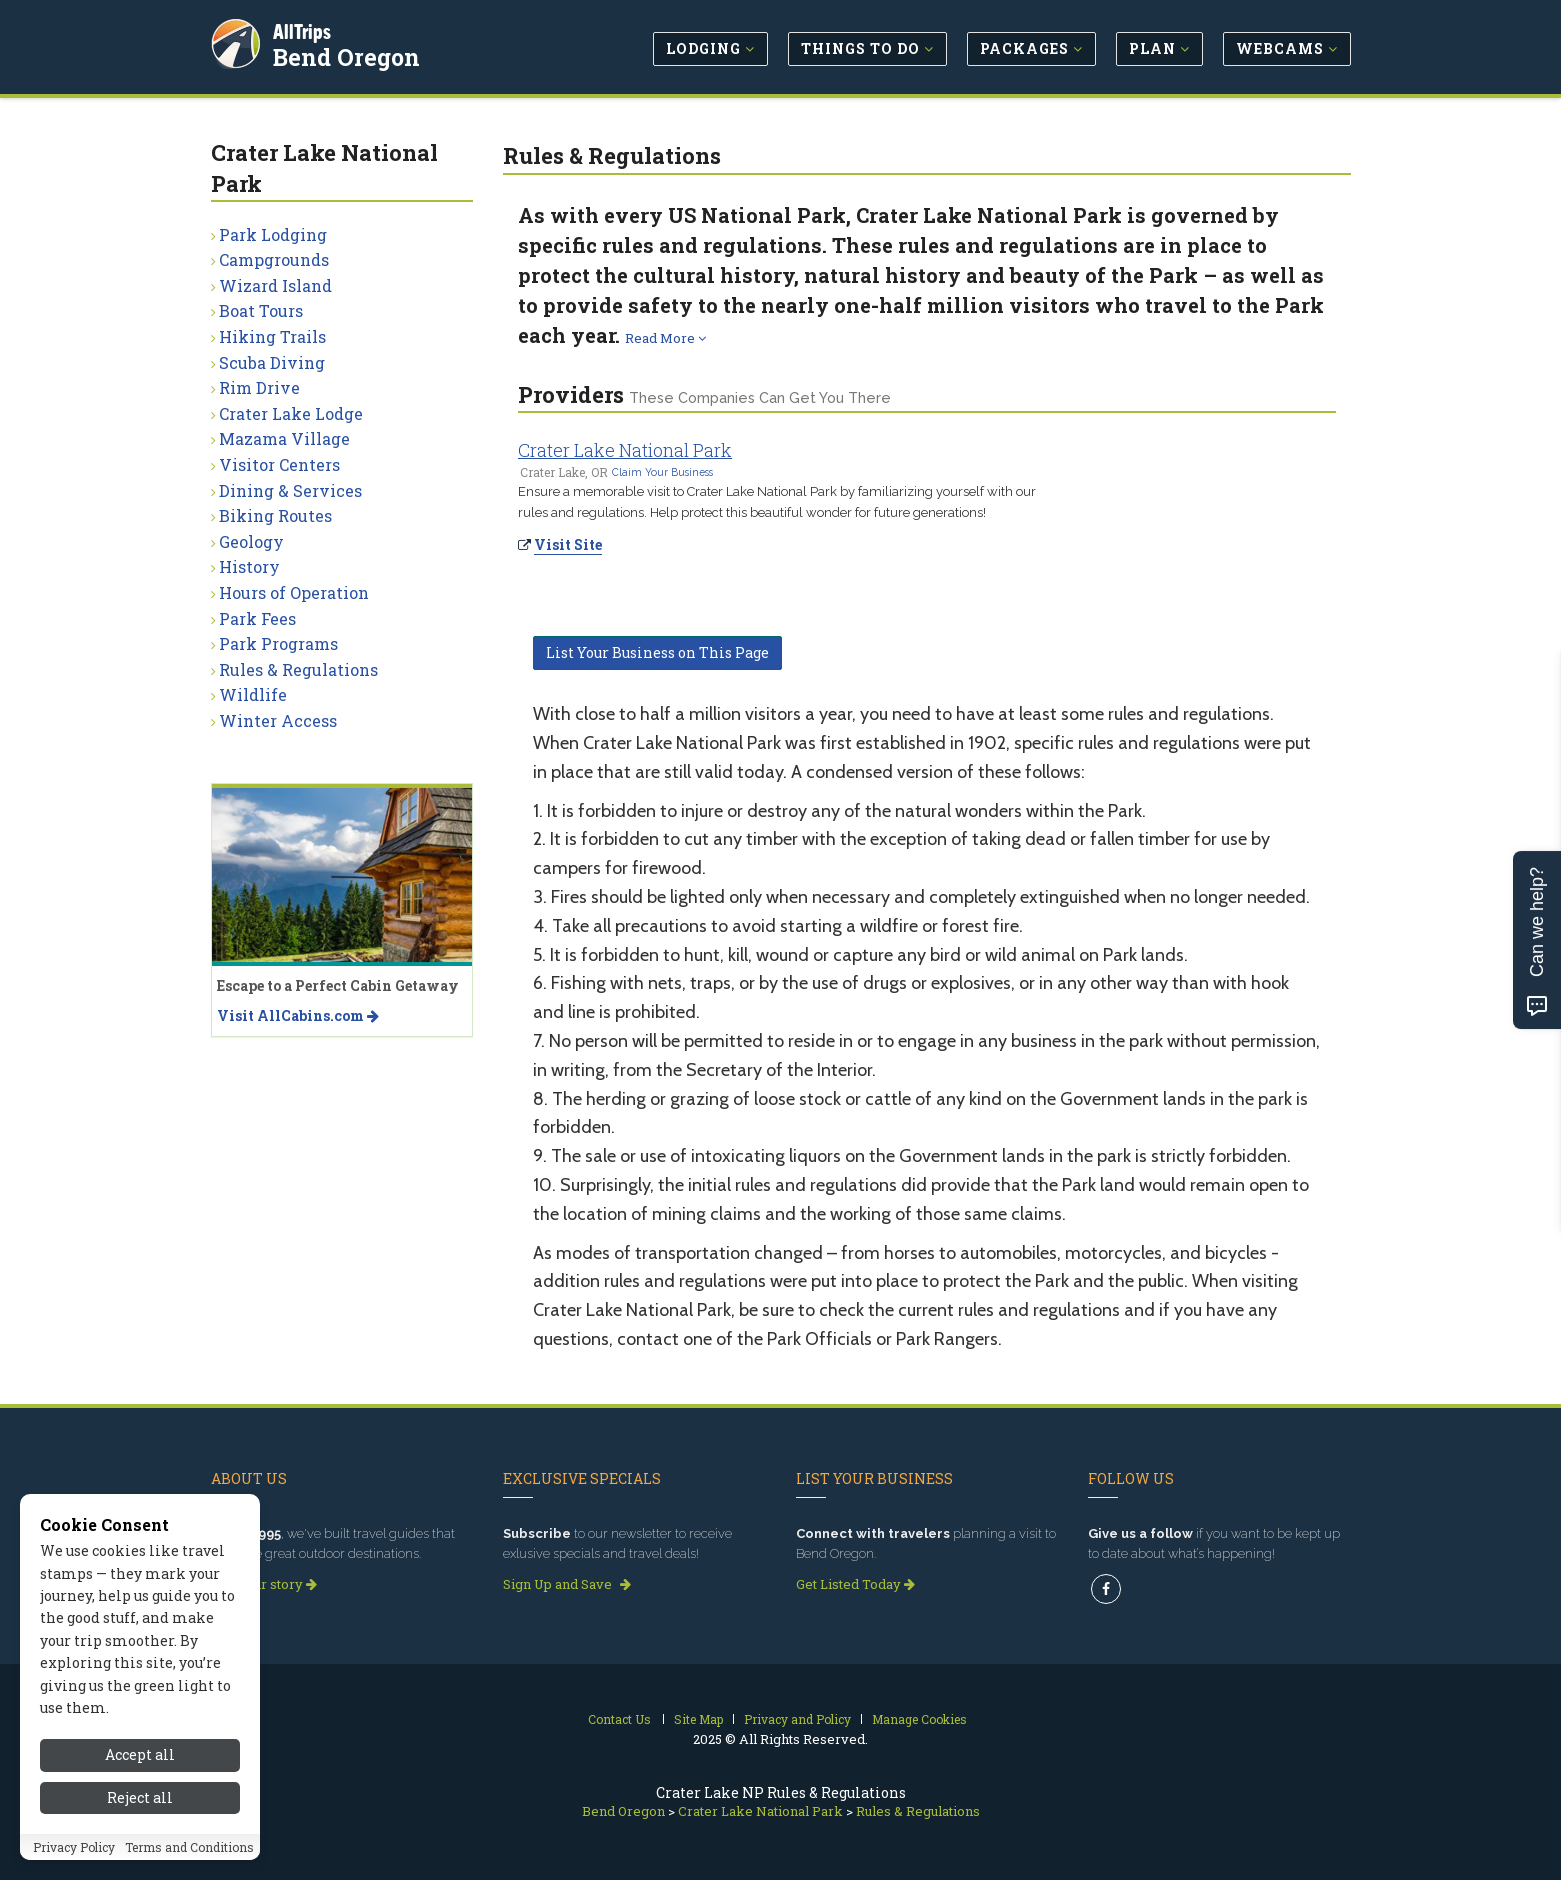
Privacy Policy (74, 1848)
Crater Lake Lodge (291, 413)
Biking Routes (275, 515)
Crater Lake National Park (625, 450)
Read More (665, 338)
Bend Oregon (350, 54)
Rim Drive (259, 387)
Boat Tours (261, 310)
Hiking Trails (272, 336)
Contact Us (619, 1719)
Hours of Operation (294, 592)
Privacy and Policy (797, 1719)
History (249, 566)
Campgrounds (274, 259)
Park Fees (257, 618)
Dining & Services (290, 490)
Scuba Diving (272, 362)
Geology (251, 541)
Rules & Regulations (298, 669)
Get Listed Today (855, 1584)
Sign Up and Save (567, 1584)
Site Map (698, 1719)
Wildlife (253, 694)
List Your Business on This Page (657, 652)
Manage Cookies (919, 1719)
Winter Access (278, 720)
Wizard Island (275, 285)
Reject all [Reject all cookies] (140, 1798)
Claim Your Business (662, 472)
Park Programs (278, 643)
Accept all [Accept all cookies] (140, 1756)
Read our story (264, 1584)
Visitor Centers (279, 464)
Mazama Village (284, 438)
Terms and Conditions (189, 1848)
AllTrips (306, 28)
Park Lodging (273, 234)
